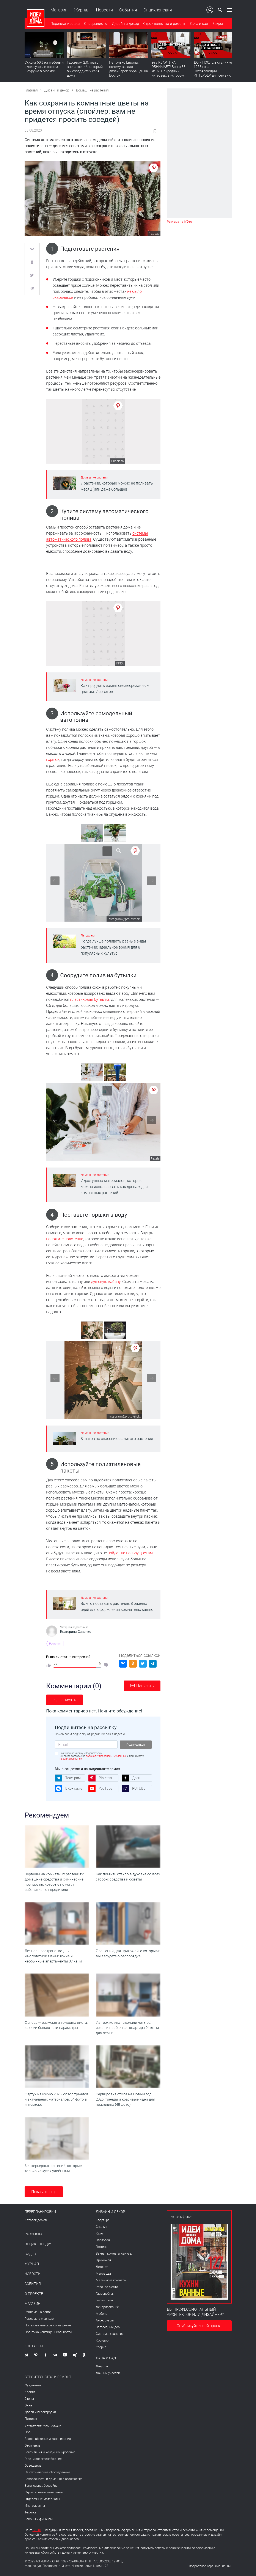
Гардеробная (105, 2294)
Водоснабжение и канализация (48, 2439)
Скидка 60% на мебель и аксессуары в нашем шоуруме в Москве (44, 66)
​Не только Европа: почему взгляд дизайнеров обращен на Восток (128, 68)
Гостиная (102, 2247)
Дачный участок (108, 2373)
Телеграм (68, 1778)
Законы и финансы (39, 2519)
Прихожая (103, 2260)
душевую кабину (106, 1281)
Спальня (102, 2227)
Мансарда (103, 2273)
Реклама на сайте (38, 2312)
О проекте (34, 2294)
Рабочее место (107, 2287)
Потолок (31, 2419)
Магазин (59, 10)
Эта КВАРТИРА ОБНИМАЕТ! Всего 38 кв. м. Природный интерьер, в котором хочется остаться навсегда (168, 73)
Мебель (101, 2314)
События (128, 10)
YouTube (100, 1788)
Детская (102, 2267)
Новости (104, 10)
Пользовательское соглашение (48, 2325)
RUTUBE (133, 1788)
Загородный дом (108, 2327)
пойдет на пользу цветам (130, 1553)
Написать (145, 1686)
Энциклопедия (157, 10)
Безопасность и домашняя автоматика (54, 2479)
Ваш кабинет (209, 9)
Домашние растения (95, 477)
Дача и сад (199, 23)
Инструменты (35, 2506)
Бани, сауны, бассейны (41, 2486)
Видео (217, 23)
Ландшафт (88, 935)
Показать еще (43, 2191)
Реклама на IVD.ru (179, 221)
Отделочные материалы (42, 2499)
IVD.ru (37, 2530)
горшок (52, 759)
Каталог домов (36, 2220)
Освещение (33, 2465)
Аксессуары (105, 2320)
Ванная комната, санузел (114, 2253)
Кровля (30, 2392)
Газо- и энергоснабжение (43, 2459)
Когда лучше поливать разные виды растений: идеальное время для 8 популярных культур (113, 947)
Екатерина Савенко (75, 1632)
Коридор (102, 2340)
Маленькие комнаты (111, 2280)
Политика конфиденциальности (48, 2332)
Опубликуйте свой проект (199, 2325)
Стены (29, 2399)
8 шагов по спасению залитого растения (117, 1438)
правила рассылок (71, 1758)
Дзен (131, 1778)
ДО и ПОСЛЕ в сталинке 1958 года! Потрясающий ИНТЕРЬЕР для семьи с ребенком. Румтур (213, 71)
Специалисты (96, 23)
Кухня (100, 2233)
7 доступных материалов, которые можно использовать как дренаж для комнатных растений (114, 1186)
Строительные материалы (44, 2492)
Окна (28, 2405)
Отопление (32, 2445)
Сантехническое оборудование (47, 2472)
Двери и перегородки (40, 2412)
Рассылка (33, 2234)
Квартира (103, 2220)
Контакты (34, 2346)
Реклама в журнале (39, 2319)
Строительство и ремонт (164, 23)
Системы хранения (110, 2334)
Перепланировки (65, 23)
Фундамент (33, 2385)
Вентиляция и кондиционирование (50, 2452)
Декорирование (107, 2307)
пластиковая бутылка (89, 999)
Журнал (82, 10)
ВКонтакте (68, 1788)
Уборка (101, 2347)
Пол (27, 2432)
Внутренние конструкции (43, 2425)
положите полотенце (64, 1239)
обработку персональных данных (106, 1756)
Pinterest (100, 1778)
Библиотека (104, 2300)
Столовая (103, 2240)
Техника (30, 2512)
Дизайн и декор (125, 23)
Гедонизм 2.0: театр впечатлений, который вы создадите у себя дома (85, 68)
